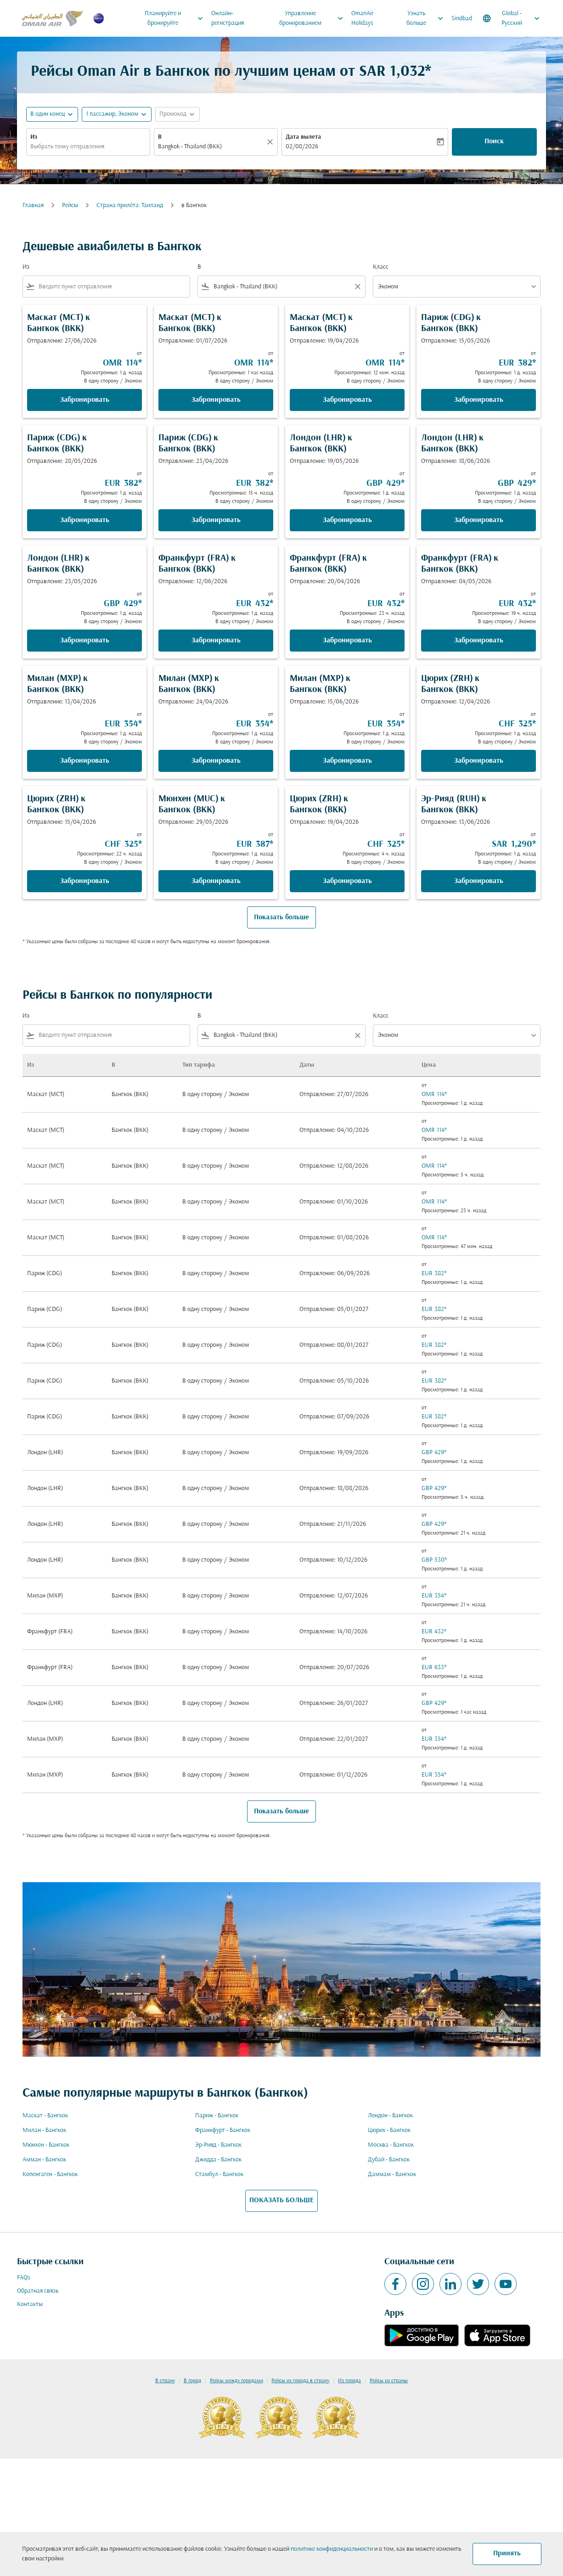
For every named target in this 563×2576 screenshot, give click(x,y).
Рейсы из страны (389, 2381)
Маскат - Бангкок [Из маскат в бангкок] (45, 2115)
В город (192, 2381)
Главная (33, 205)
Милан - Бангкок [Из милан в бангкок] (44, 2130)
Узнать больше (427, 18)
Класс (380, 267)
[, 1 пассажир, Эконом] (112, 114)
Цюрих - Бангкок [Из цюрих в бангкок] (389, 2130)
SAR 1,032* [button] (395, 72)
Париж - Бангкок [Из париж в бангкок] (216, 2115)
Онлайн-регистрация (227, 18)
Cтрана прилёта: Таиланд (129, 205)
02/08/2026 (302, 146)
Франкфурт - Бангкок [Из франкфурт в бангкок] (222, 2130)
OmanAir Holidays (362, 18)
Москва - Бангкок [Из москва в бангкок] (391, 2145)
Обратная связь (37, 2291)
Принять (507, 2553)
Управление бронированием (313, 18)
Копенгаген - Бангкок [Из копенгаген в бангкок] (50, 2174)
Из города (349, 2381)
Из (33, 137)
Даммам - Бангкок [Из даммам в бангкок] (392, 2174)
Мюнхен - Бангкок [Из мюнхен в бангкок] (46, 2145)
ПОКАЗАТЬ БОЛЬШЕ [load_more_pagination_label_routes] (281, 2200)
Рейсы (70, 205)
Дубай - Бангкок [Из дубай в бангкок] (389, 2159)
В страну (165, 2381)
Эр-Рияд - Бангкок (218, 2145)
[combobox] (88, 147)
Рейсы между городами (236, 2381)
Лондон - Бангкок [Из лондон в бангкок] (390, 2115)
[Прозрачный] (271, 142)
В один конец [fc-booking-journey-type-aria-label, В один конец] (47, 114)
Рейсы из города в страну (300, 2381)
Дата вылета (303, 137)
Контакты (30, 2304)
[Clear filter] (357, 286)
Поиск (494, 141)
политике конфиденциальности (332, 2549)
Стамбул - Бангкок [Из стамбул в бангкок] (219, 2174)
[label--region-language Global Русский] (511, 18)
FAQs (23, 2277)
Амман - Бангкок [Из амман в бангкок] (44, 2159)
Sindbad (461, 18)
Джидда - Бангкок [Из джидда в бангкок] (218, 2159)
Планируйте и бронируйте (176, 18)
